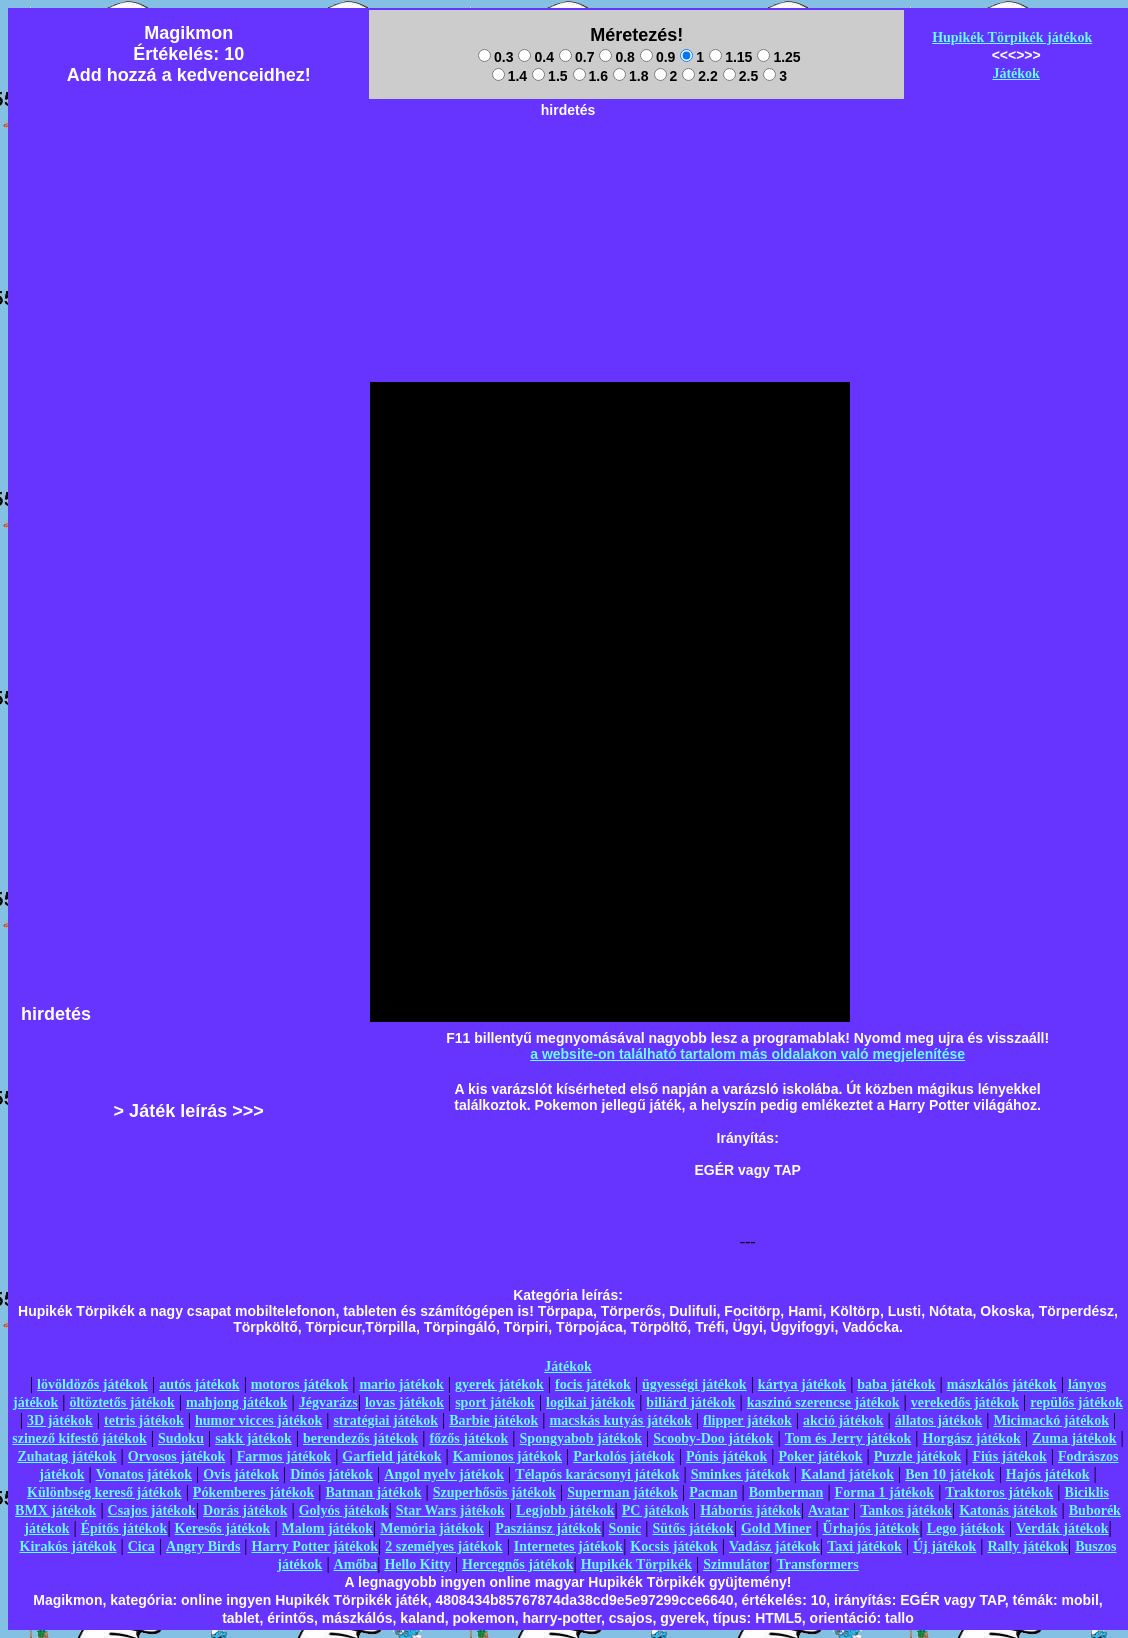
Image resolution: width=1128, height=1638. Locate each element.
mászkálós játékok (1002, 1384)
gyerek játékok (499, 1384)
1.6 (590, 76)
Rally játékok (1027, 1546)
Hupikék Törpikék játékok (1012, 37)
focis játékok (593, 1384)
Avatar (828, 1510)
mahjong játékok (237, 1402)
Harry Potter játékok (315, 1546)
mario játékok (401, 1384)
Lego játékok (966, 1528)
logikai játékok (590, 1402)
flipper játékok (747, 1420)
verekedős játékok (965, 1402)
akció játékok (843, 1420)
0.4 (535, 57)
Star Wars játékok (450, 1510)
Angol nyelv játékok (444, 1474)
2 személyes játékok (443, 1546)
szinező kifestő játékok (79, 1438)
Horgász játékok (972, 1438)
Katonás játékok (1008, 1510)
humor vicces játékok (258, 1420)
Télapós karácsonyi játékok (597, 1474)
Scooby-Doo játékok (713, 1438)
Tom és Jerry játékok (848, 1438)
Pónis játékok (726, 1456)
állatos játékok (939, 1420)
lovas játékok (404, 1402)
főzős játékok (468, 1438)
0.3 (495, 57)
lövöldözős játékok (92, 1384)
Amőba (356, 1564)
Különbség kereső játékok (104, 1492)
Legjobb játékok (565, 1510)
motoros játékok (299, 1384)
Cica (141, 1546)
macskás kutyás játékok (620, 1420)
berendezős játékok (360, 1438)
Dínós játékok (331, 1474)
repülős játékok (1076, 1402)
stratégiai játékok (385, 1420)
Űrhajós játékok (871, 1528)
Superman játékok (622, 1492)
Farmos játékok (284, 1456)
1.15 (730, 57)
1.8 (630, 76)
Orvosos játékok (177, 1456)
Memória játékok (432, 1528)
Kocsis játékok (674, 1546)
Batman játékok (373, 1492)
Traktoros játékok (999, 1492)
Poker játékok (820, 1456)
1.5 (549, 76)
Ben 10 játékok (949, 1474)
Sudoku (181, 1438)
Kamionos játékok (507, 1456)
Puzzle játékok (917, 1456)
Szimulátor (736, 1564)
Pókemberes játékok (253, 1492)
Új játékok (944, 1546)
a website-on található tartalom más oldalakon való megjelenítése (747, 1054)
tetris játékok (144, 1420)
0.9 (657, 57)
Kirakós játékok (68, 1546)
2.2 (699, 76)
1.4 (509, 76)
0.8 (616, 57)
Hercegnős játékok (517, 1564)
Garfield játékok (391, 1456)
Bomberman (786, 1492)
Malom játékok (327, 1528)
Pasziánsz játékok (548, 1528)
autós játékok (199, 1384)
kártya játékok (802, 1384)
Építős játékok (124, 1528)
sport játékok (495, 1402)
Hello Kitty (417, 1564)
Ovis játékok (241, 1474)
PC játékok (655, 1510)
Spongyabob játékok (581, 1438)
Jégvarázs (328, 1402)
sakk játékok (253, 1438)
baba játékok (896, 1384)
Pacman (713, 1492)
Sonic (625, 1528)
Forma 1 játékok (885, 1492)
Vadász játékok (774, 1546)
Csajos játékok (152, 1510)
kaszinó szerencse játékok (823, 1402)
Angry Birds (203, 1546)
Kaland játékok (847, 1474)
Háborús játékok (750, 1510)
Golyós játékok (344, 1510)
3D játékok (60, 1420)
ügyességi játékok (694, 1384)
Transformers (818, 1564)
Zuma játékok (1074, 1438)
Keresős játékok (223, 1528)
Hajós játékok (1048, 1474)
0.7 (576, 57)
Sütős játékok (692, 1528)
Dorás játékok (245, 1510)
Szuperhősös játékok (494, 1492)
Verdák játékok (1062, 1528)
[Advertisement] (568, 171)
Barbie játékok (493, 1420)
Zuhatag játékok (66, 1456)
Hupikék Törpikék (636, 1564)
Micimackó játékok (1050, 1420)
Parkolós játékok (624, 1456)
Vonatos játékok (144, 1474)
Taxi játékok (864, 1546)
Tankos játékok (906, 1510)
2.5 (740, 76)
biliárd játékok (690, 1402)
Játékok (1015, 73)
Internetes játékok (568, 1546)
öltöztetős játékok (121, 1402)
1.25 (778, 57)
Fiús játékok (1009, 1456)
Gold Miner (776, 1528)
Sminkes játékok (740, 1474)
